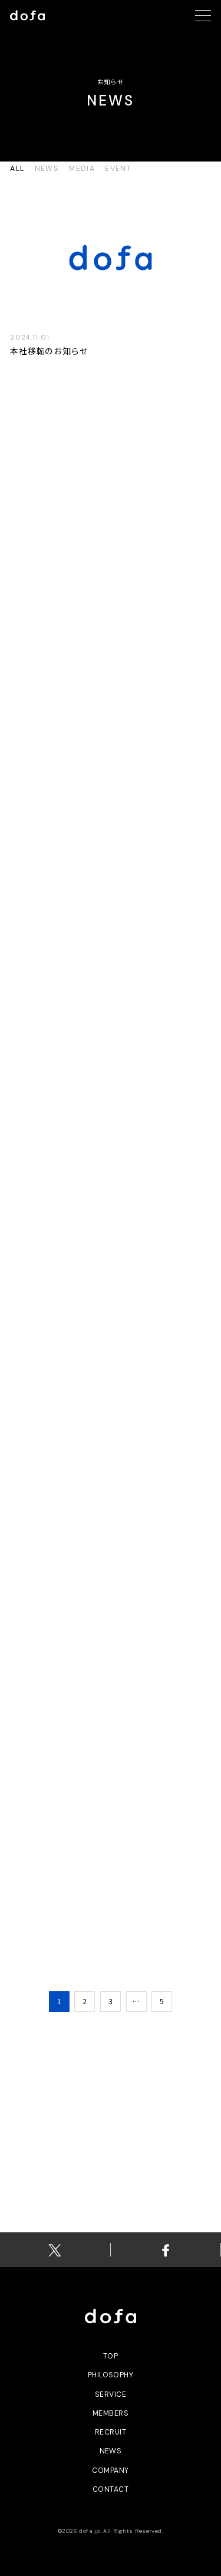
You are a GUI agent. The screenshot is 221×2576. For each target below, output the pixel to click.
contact (110, 2489)
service (110, 2394)
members (110, 2413)
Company (110, 2470)
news (47, 168)
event (118, 168)
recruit (110, 2432)
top (110, 2356)
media (82, 168)
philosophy (110, 2375)
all (17, 168)
